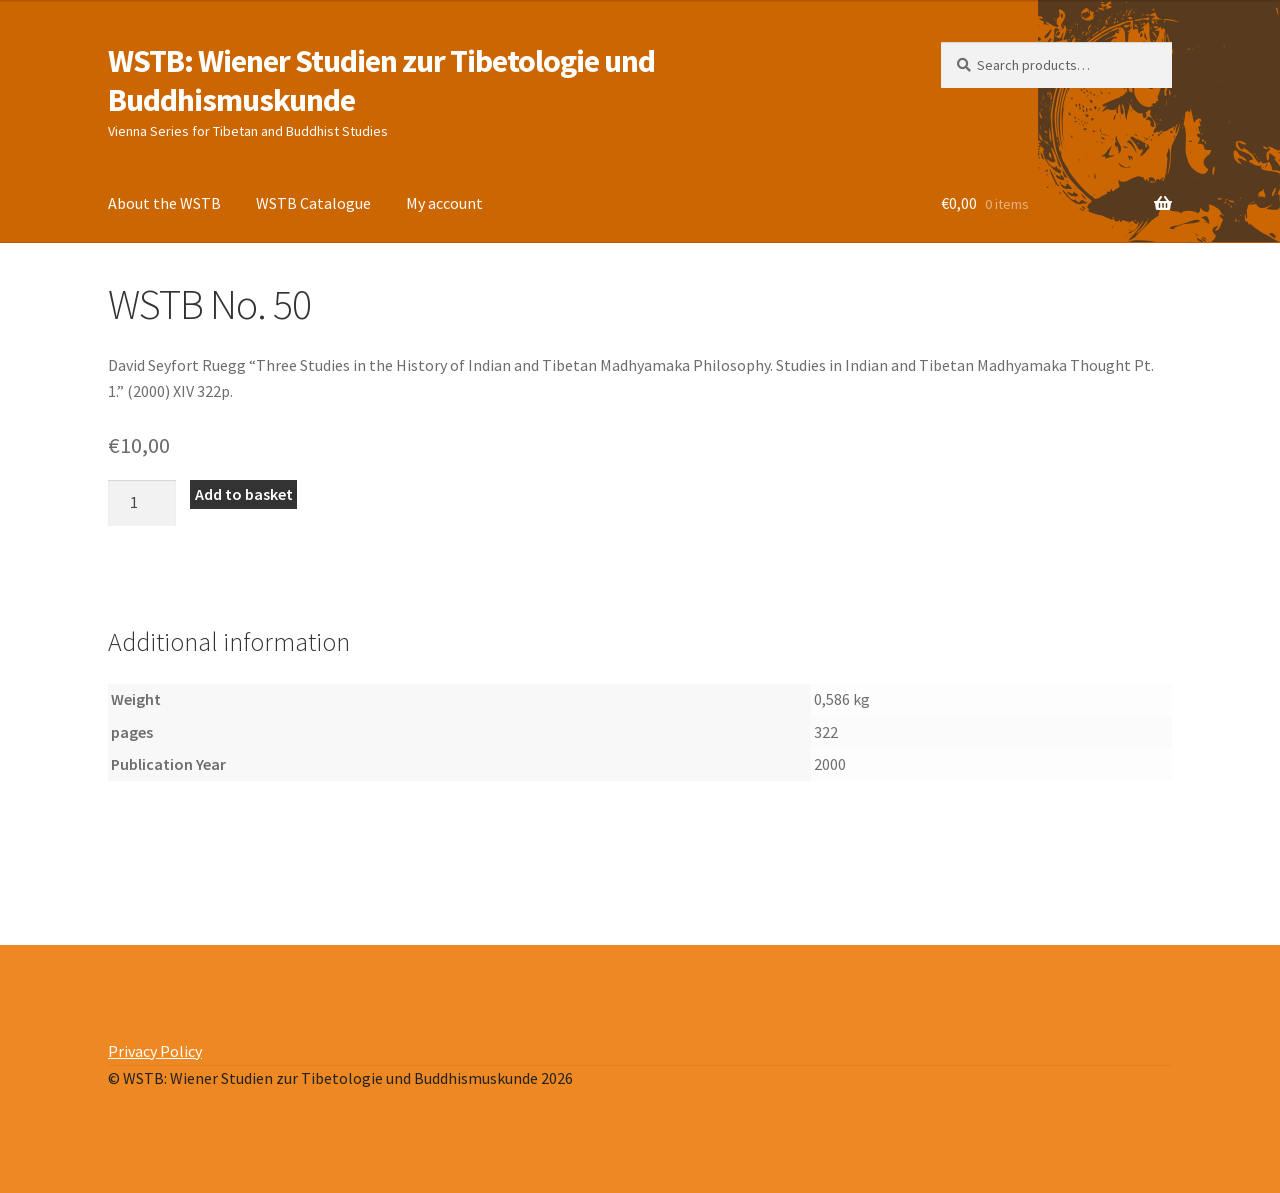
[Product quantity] (142, 503)
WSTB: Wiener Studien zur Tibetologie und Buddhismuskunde (381, 80)
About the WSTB (164, 203)
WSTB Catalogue (313, 203)
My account (444, 203)
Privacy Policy (155, 1051)
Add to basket (244, 494)
